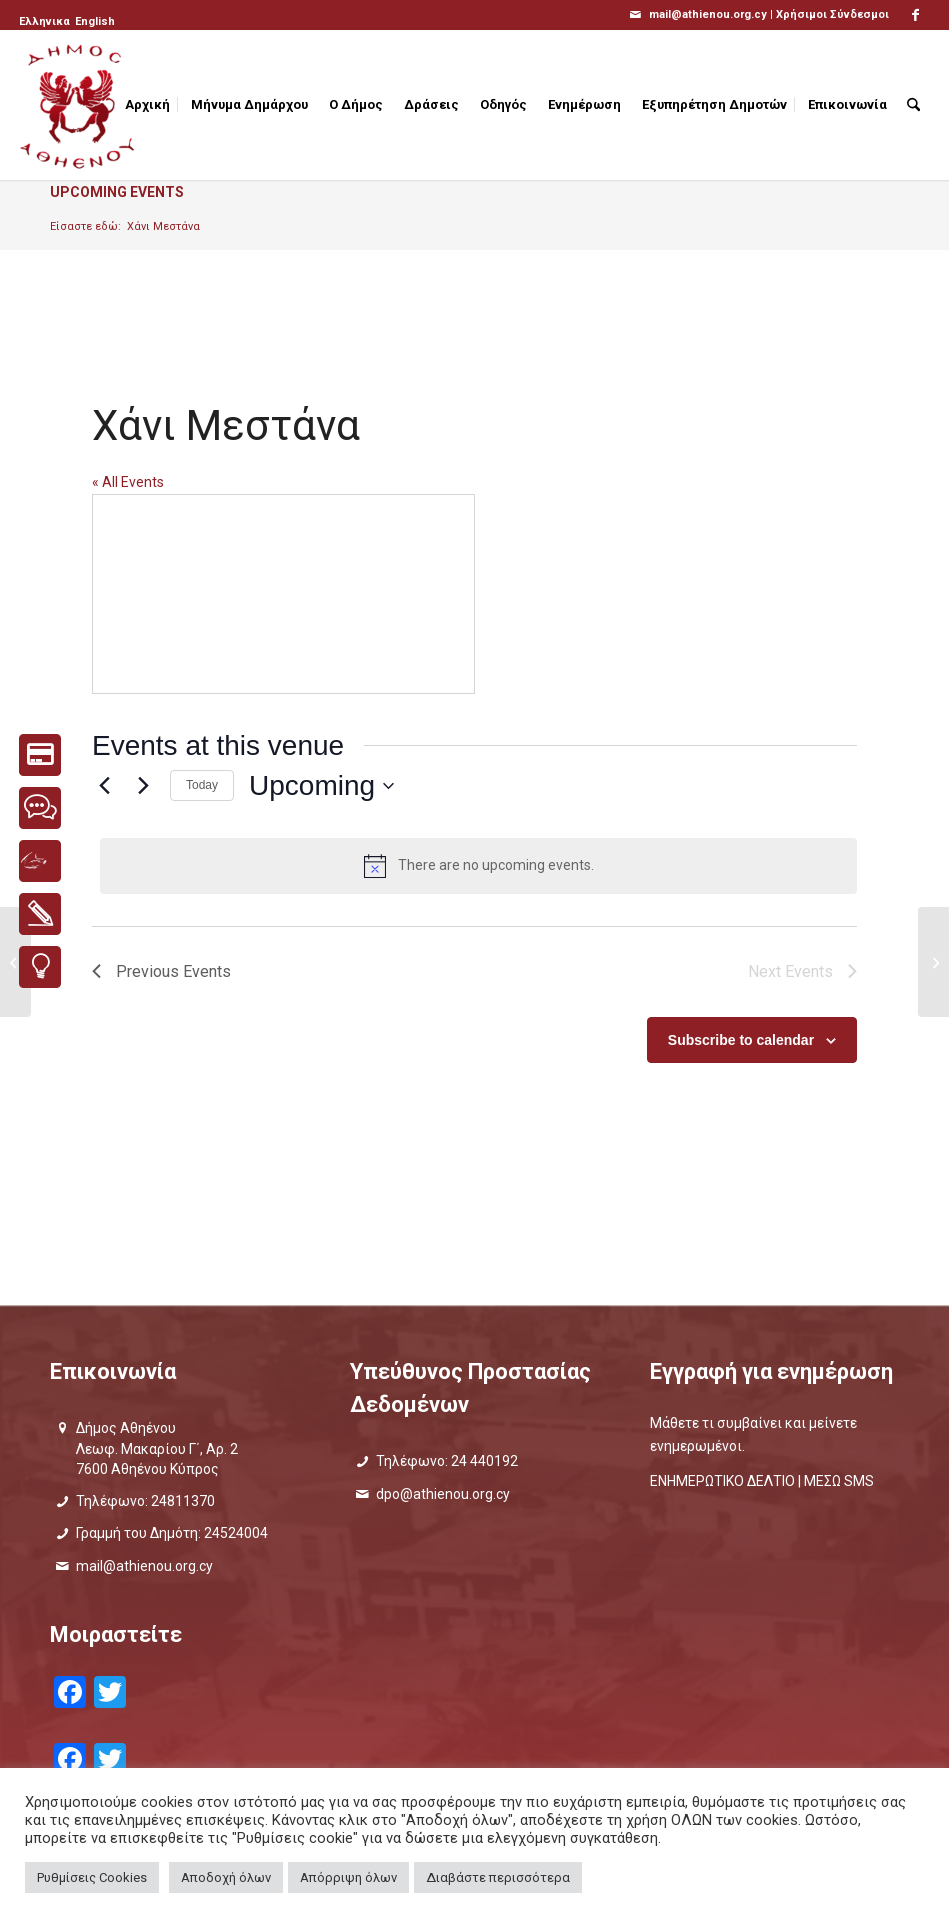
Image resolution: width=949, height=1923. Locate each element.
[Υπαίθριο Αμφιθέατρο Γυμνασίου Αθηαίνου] (933, 962)
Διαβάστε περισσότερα (498, 1877)
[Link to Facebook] (915, 15)
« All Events (128, 482)
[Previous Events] (104, 786)
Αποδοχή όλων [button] (226, 1877)
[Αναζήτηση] (913, 105)
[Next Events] (143, 786)
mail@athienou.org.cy (144, 1566)
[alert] (478, 866)
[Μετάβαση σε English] (95, 22)
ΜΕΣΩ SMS (839, 1481)
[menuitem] (46, 22)
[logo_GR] (79, 105)
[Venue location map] (283, 594)
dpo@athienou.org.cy (443, 1494)
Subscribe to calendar (741, 1040)
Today (202, 785)
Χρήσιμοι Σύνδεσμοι (832, 14)
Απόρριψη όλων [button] (348, 1877)
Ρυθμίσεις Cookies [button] (92, 1877)
